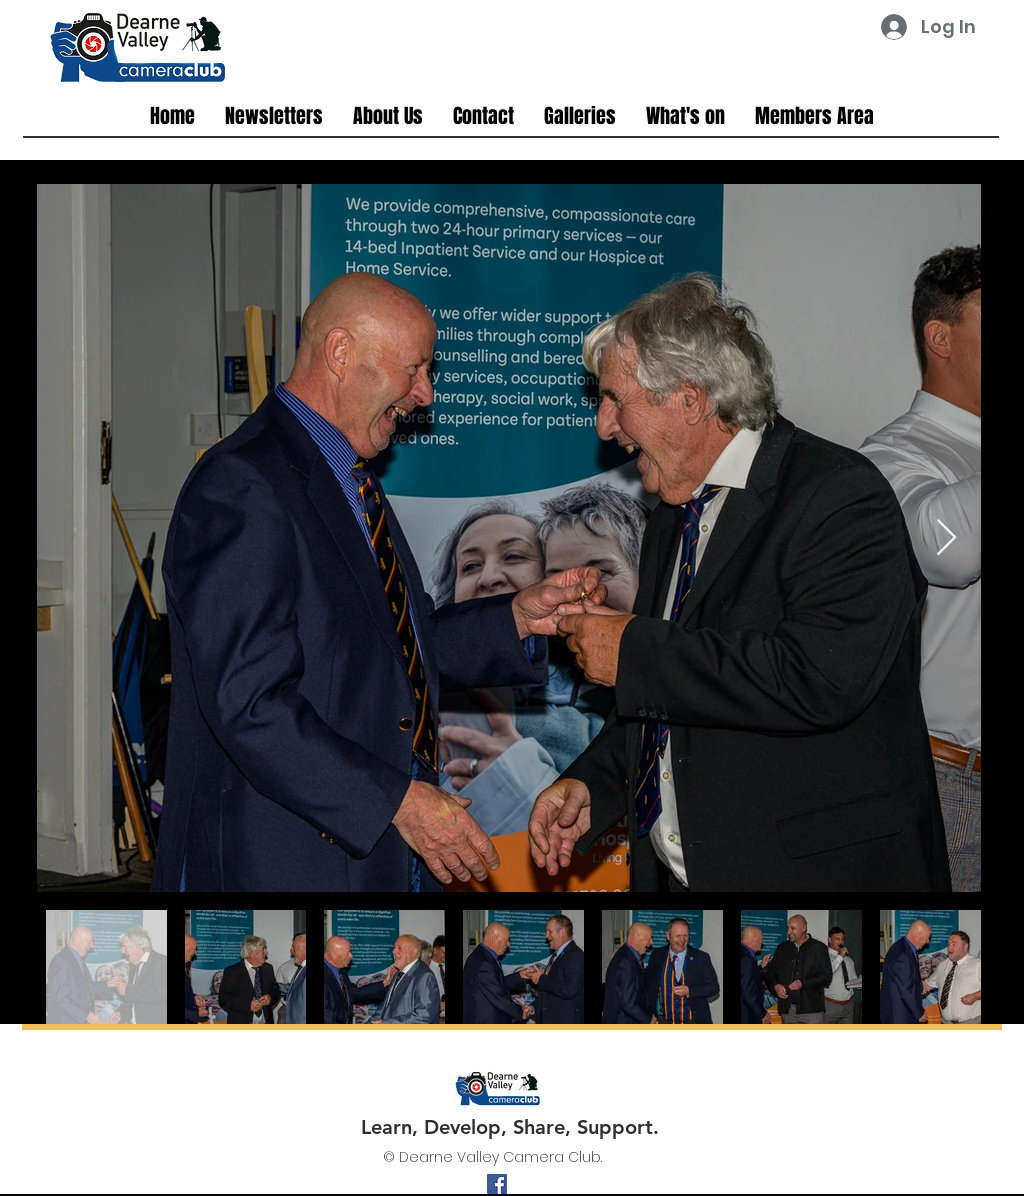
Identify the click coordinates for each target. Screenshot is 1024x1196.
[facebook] (497, 1184)
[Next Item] (946, 538)
